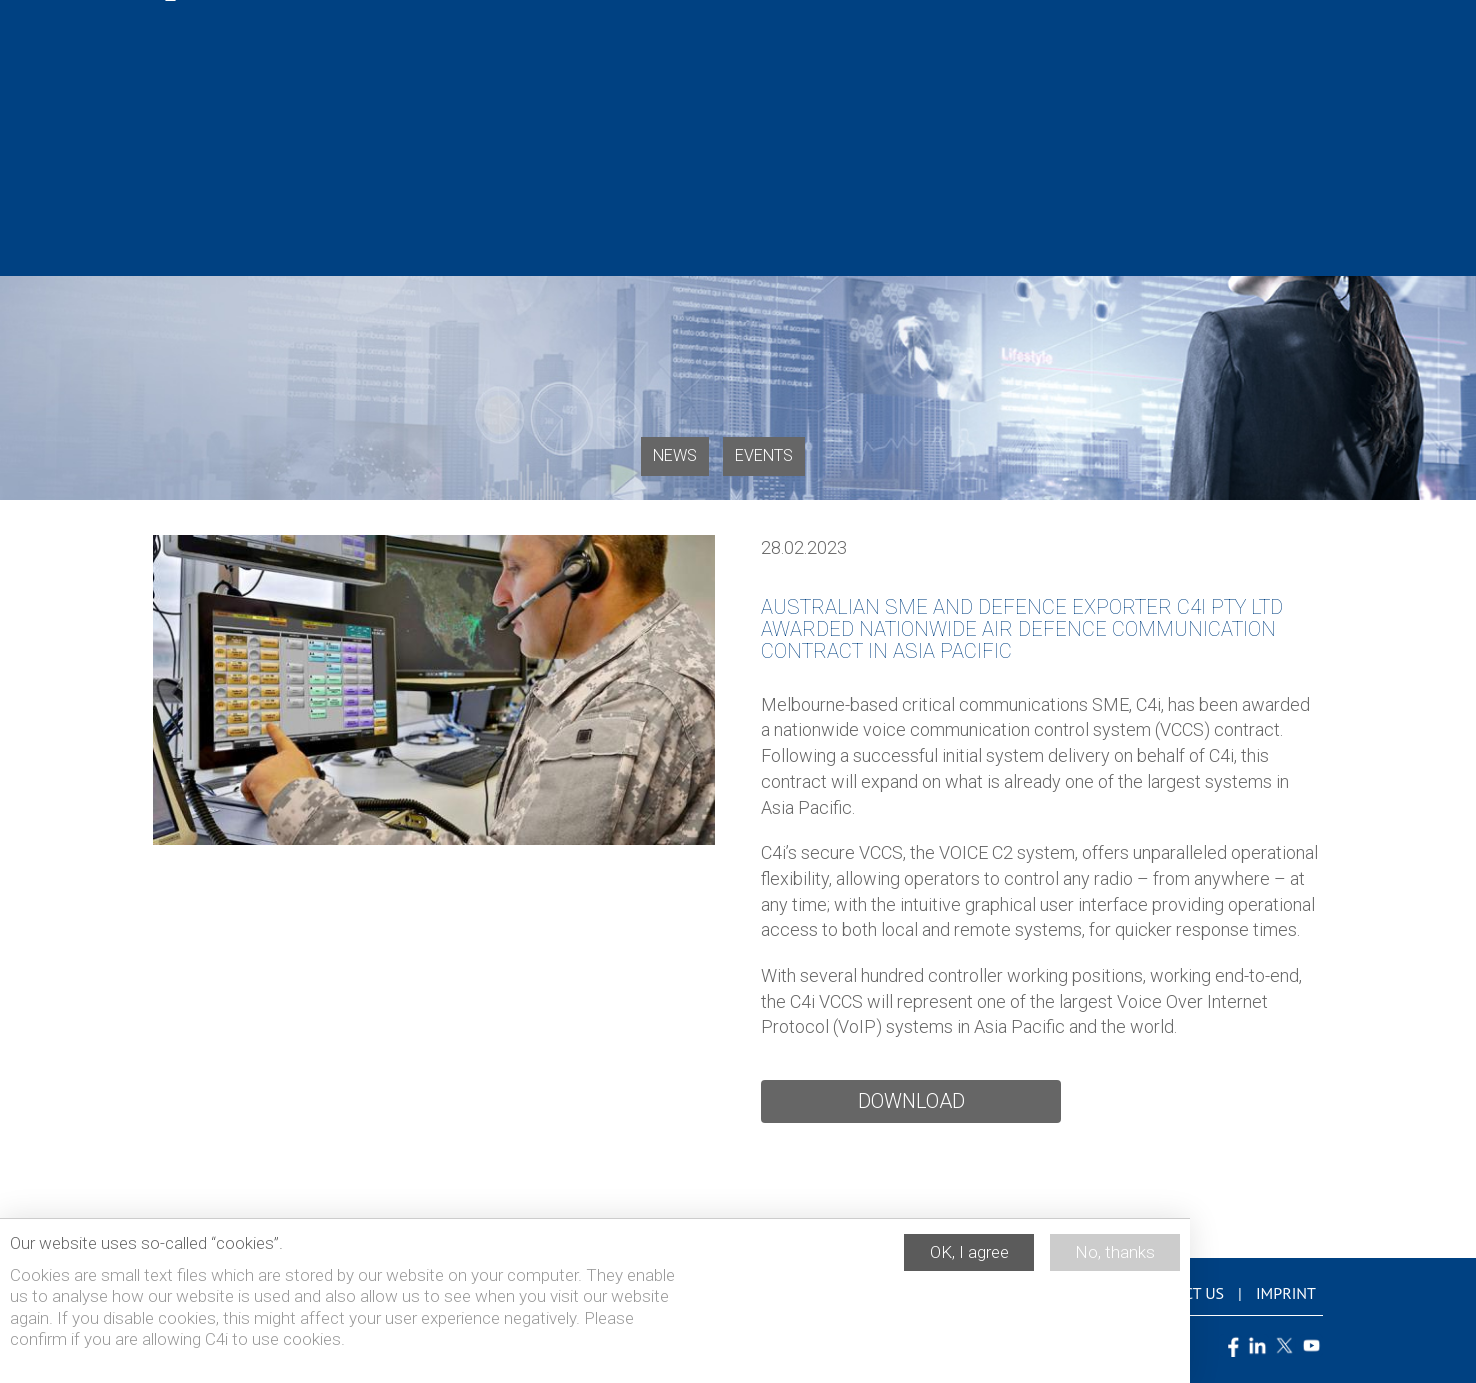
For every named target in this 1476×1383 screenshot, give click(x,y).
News (675, 455)
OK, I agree (969, 1259)
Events (764, 455)
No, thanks (1115, 1259)
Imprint (1286, 1293)
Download (911, 1101)
